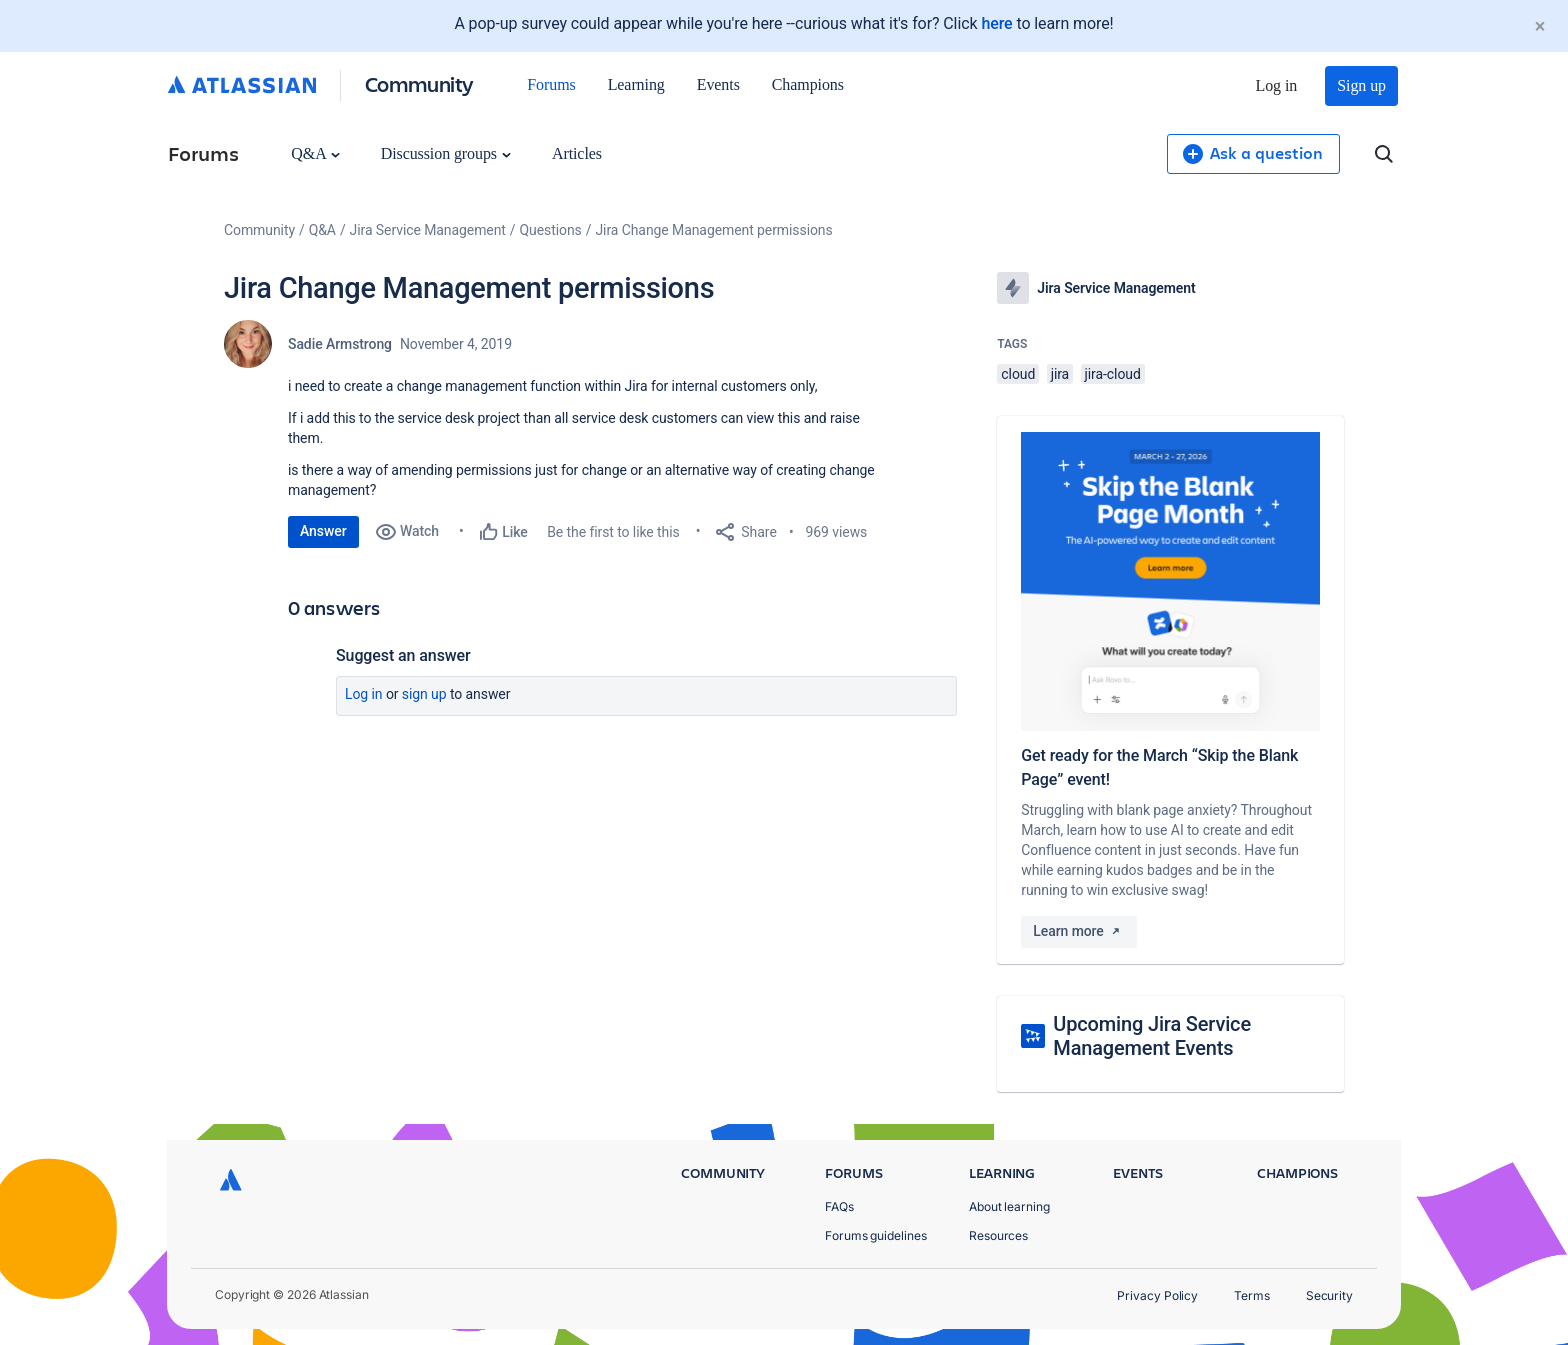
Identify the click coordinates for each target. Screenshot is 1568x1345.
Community (419, 83)
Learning (636, 84)
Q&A (315, 153)
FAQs (839, 1206)
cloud (1018, 374)
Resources (998, 1235)
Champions (808, 84)
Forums (551, 84)
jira (1060, 374)
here (996, 23)
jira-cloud (1113, 374)
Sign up (1361, 85)
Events (718, 84)
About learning (1009, 1206)
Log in (1277, 85)
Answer (323, 531)
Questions (551, 230)
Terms (1252, 1295)
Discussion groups (446, 153)
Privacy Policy (1157, 1295)
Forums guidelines (876, 1235)
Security (1329, 1295)
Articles (577, 153)
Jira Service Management (428, 230)
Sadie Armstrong (340, 344)
